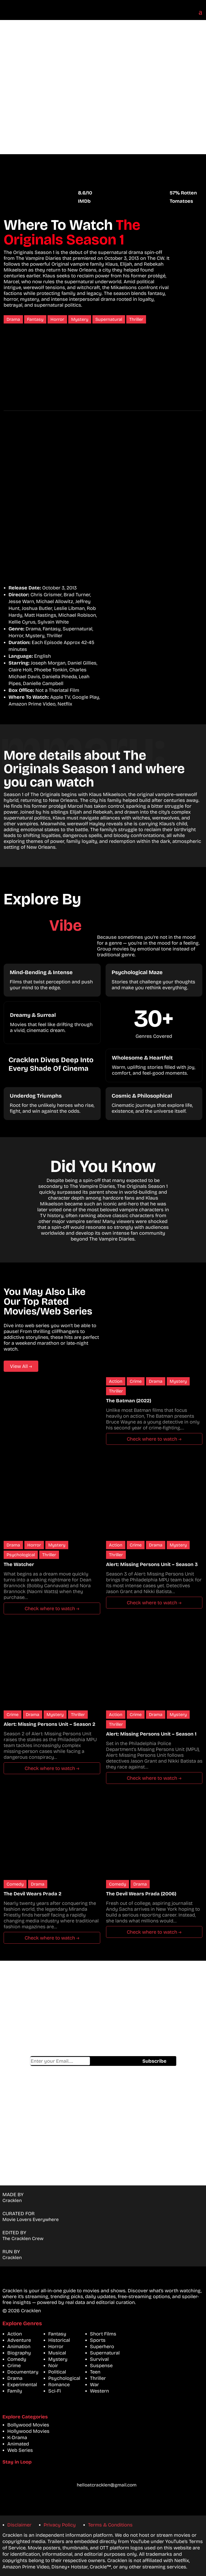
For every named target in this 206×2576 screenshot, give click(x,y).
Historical (59, 2340)
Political (57, 2372)
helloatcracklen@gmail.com (107, 2485)
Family (14, 2391)
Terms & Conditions (110, 2525)
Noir (53, 2365)
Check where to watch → (154, 1439)
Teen (95, 2372)
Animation (18, 2346)
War (94, 2384)
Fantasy (35, 319)
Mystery (79, 319)
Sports (98, 2340)
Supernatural (108, 319)
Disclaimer (19, 2525)
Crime (136, 1381)
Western (99, 2391)
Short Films (103, 2334)
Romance (59, 2384)
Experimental (22, 2384)
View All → (21, 1366)
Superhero (102, 2346)
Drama (13, 319)
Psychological (21, 1554)
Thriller (136, 319)
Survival (99, 2359)
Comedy (15, 1884)
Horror (57, 319)
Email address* (60, 2061)
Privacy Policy (60, 2525)
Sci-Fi (54, 2391)
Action (115, 1381)
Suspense (101, 2365)
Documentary (23, 2372)
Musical (57, 2353)
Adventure (19, 2340)
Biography (19, 2353)
